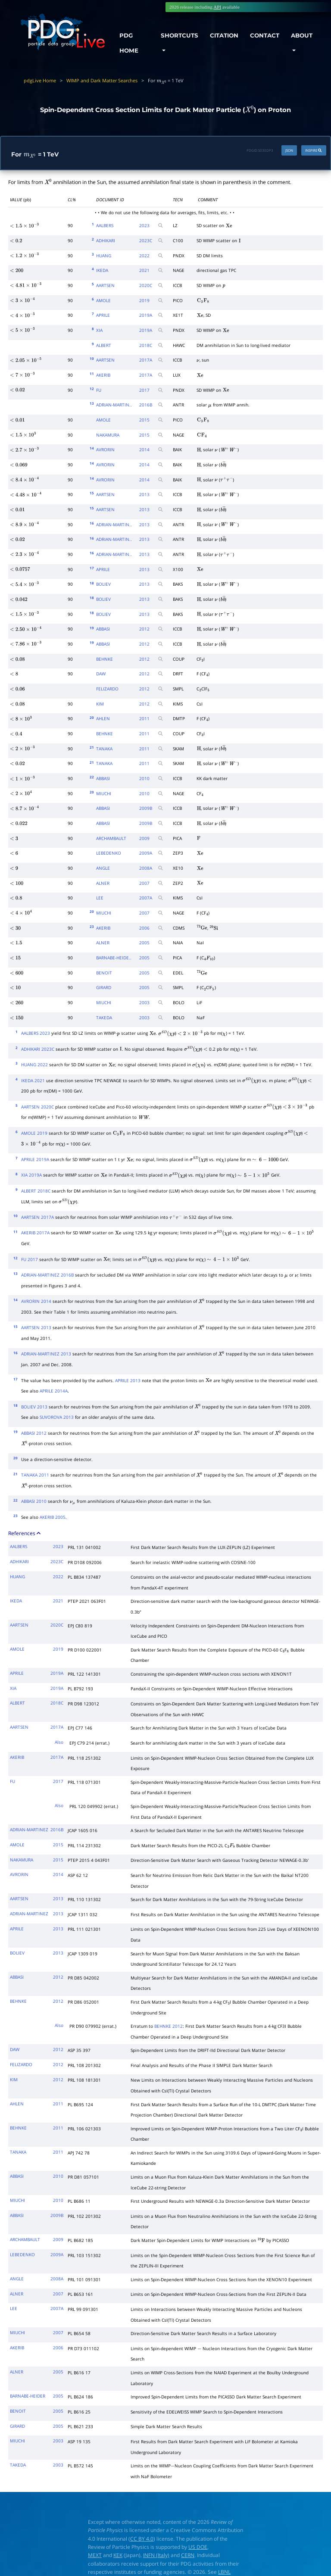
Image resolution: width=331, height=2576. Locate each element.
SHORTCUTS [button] (179, 35)
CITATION (224, 35)
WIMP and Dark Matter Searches (101, 80)
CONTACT (264, 35)
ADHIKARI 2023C (37, 1049)
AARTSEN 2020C (37, 1107)
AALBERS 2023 (35, 1033)
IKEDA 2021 (33, 1080)
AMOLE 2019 (34, 1133)
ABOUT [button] (301, 35)
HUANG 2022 (34, 1065)
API (217, 6)
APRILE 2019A (35, 1159)
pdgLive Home (40, 80)
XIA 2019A (31, 1175)
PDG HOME (128, 43)
